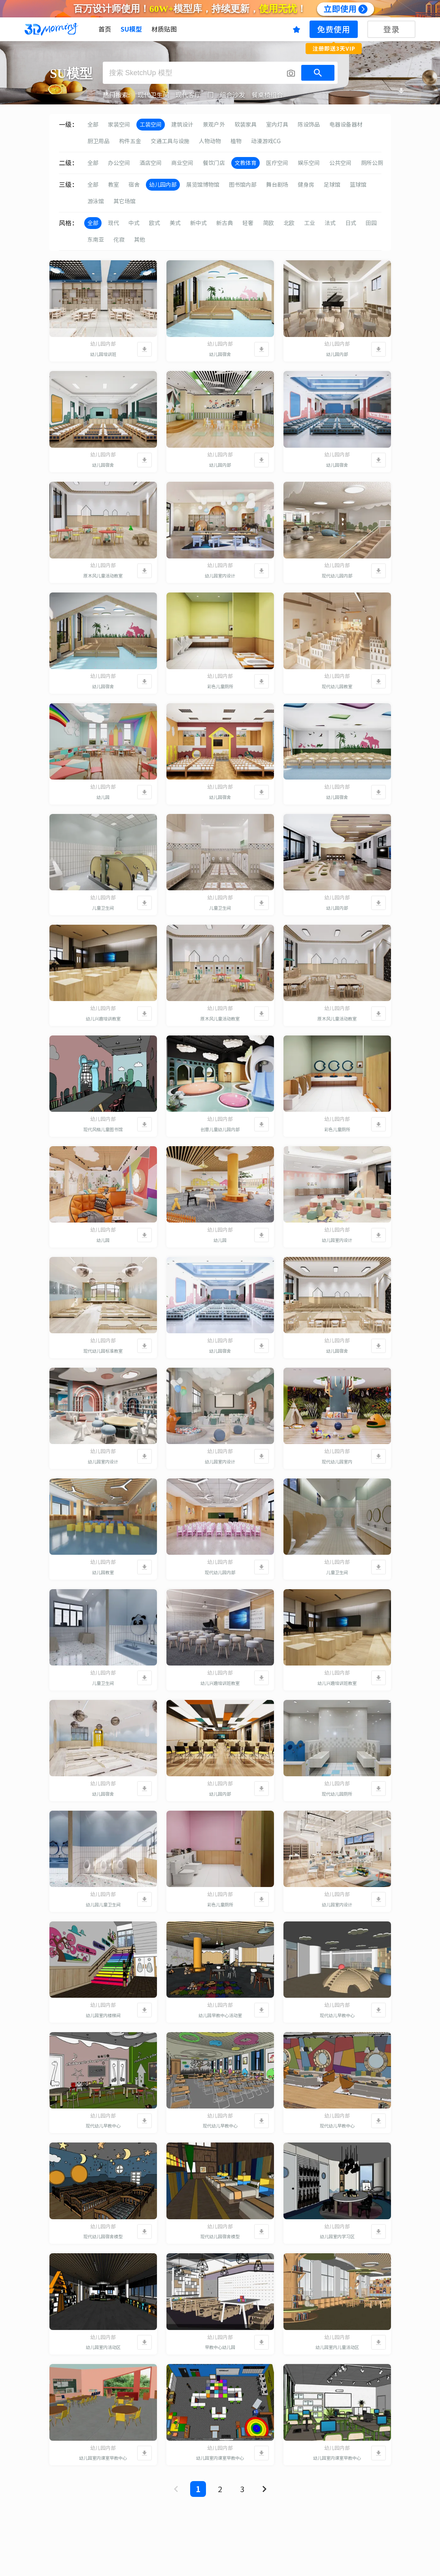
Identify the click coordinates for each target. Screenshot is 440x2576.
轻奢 (247, 223)
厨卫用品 (98, 141)
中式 (134, 223)
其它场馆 (124, 201)
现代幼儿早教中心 (337, 2015)
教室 (113, 184)
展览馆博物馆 (202, 184)
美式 (175, 223)
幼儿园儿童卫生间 (103, 1904)
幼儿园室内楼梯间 (103, 2015)
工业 (309, 223)
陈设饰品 (309, 124)
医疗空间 (277, 163)
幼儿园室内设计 (220, 575)
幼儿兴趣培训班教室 (220, 1683)
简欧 (268, 223)
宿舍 (134, 184)
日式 (350, 223)
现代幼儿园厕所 (337, 1794)
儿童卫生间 (103, 908)
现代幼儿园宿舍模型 (103, 2236)
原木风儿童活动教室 (103, 575)
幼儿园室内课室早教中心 (103, 2458)
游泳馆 (95, 201)
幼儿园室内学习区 (337, 2236)
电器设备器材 (346, 124)
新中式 (198, 223)
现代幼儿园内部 (337, 575)
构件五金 (130, 141)
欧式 (154, 223)
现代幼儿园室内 (337, 1461)
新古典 (224, 223)
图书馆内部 (243, 184)
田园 (371, 223)
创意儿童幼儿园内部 (220, 1129)
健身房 (306, 184)
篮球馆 (358, 184)
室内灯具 (277, 124)
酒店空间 (151, 163)
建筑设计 (182, 124)
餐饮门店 (214, 163)
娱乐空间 (309, 163)
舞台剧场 (277, 184)
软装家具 (245, 124)
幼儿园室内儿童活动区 (337, 2347)
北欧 (289, 223)
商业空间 (182, 163)
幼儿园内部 (163, 184)
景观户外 (214, 124)
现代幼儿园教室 (337, 686)
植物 (236, 141)
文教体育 (245, 163)
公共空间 (340, 163)
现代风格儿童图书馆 (103, 1129)
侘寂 (119, 239)
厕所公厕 (372, 163)
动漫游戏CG (266, 141)
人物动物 (210, 141)
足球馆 (332, 184)
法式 (330, 223)
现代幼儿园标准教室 (103, 1351)
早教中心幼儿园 (220, 2347)
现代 (113, 223)
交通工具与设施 (170, 141)
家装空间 (119, 124)
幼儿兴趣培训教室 (103, 1018)
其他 (139, 239)
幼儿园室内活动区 (103, 2347)
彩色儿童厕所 (220, 686)
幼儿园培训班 (103, 354)
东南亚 (95, 239)
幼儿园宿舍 (220, 354)
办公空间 (119, 163)
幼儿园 (103, 797)
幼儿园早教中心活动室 (220, 2015)
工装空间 (151, 124)
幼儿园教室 (103, 1572)
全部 (92, 124)
